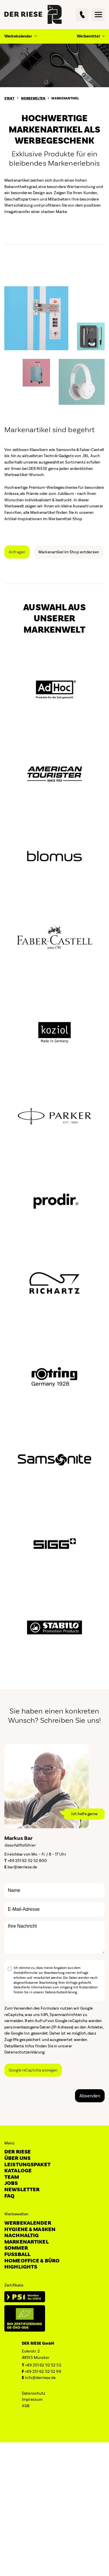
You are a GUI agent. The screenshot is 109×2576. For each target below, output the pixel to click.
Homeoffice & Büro (32, 2260)
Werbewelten (33, 98)
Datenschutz (33, 2393)
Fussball (17, 2254)
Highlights (20, 2267)
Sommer (16, 2248)
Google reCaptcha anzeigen (33, 2070)
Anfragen (17, 552)
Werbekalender (27, 2223)
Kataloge (18, 2170)
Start (9, 98)
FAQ (9, 2196)
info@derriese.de (40, 2377)
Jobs (11, 2183)
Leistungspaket (27, 2164)
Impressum (32, 2399)
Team (11, 2177)
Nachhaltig (22, 2235)
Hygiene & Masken (30, 2229)
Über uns (17, 2158)
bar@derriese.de (22, 1867)
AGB (26, 2405)
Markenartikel (65, 98)
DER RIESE (17, 2151)
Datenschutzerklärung (24, 2052)
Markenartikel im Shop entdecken (68, 552)
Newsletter (22, 2189)
